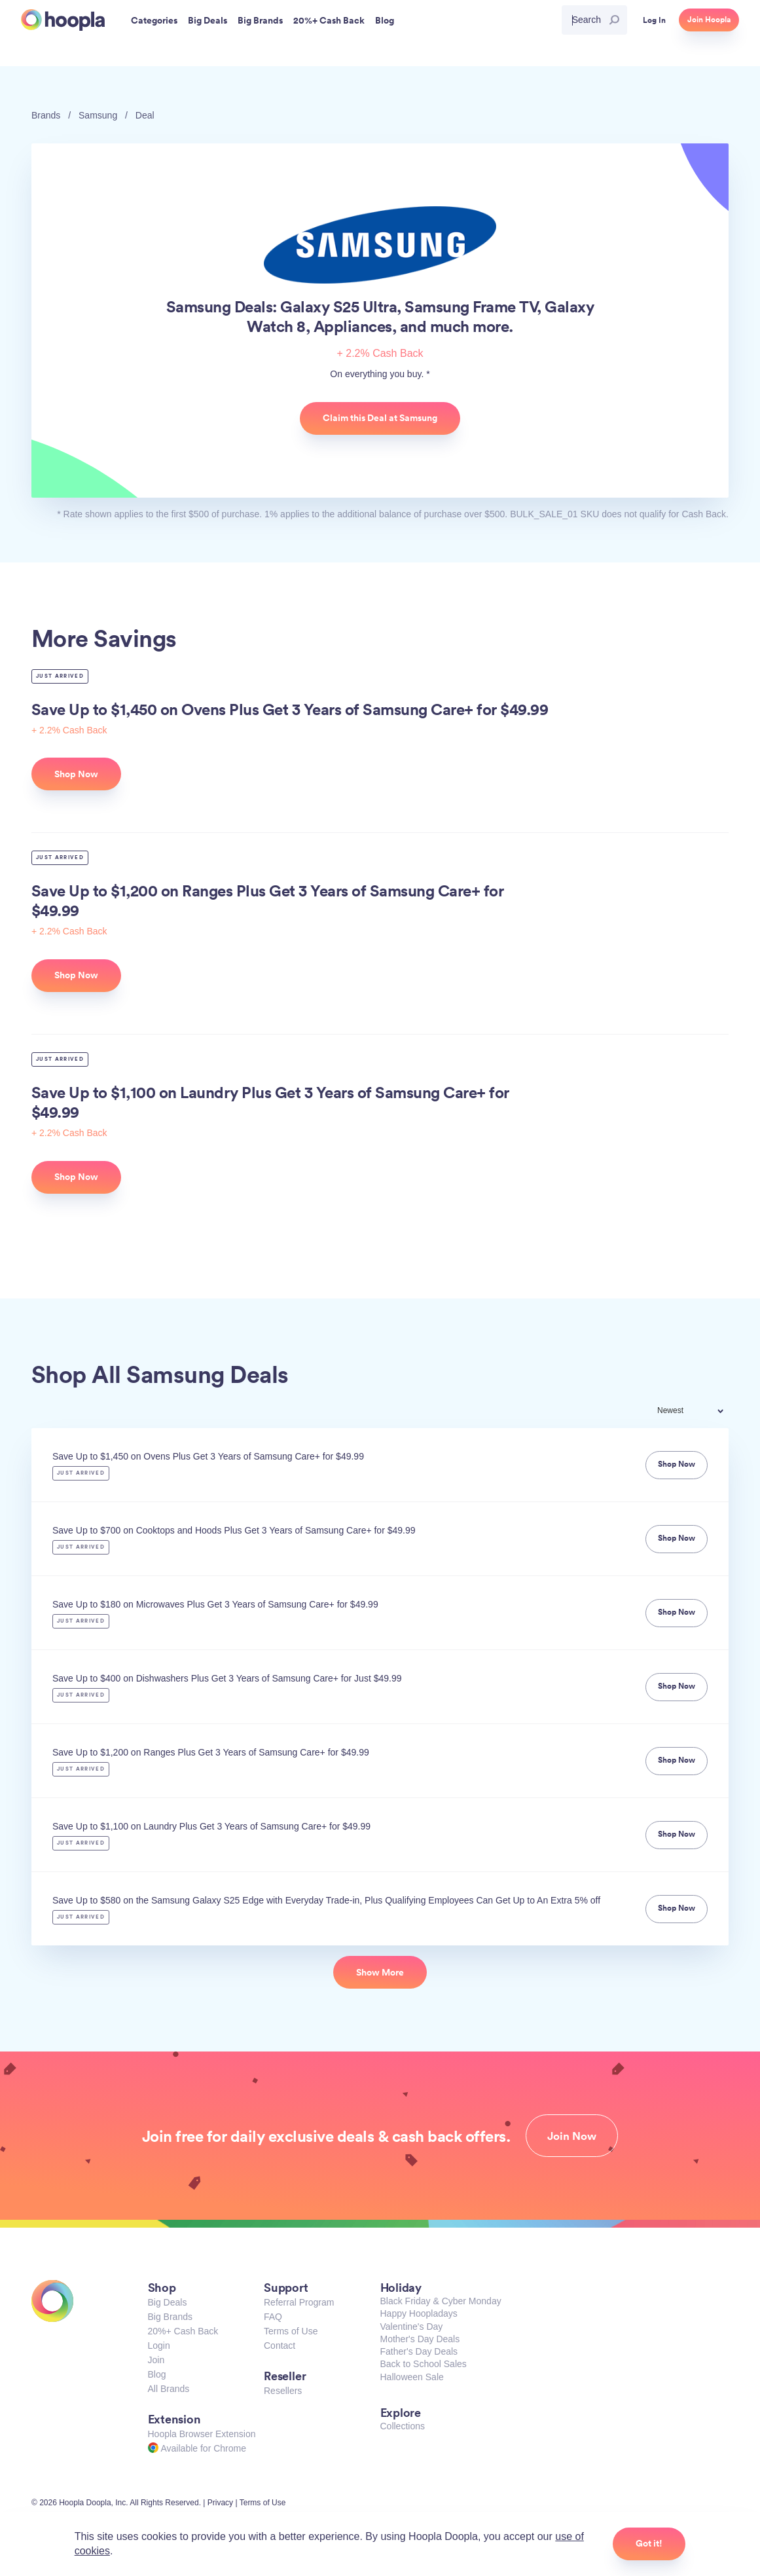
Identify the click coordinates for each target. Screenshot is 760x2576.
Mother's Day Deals (420, 2339)
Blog (157, 2374)
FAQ (273, 2316)
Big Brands (170, 2316)
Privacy (220, 2502)
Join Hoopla (709, 20)
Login (159, 2345)
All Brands (169, 2388)
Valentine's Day (411, 2326)
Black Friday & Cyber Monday (440, 2301)
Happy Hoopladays (419, 2313)
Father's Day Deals (419, 2351)
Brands (45, 115)
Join (156, 2360)
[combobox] (699, 1412)
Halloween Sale (412, 2377)
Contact (279, 2345)
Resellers (283, 2390)
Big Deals (167, 2302)
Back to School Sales (423, 2364)
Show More (380, 1972)
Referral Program (299, 2302)
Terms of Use (290, 2331)
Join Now (571, 2136)
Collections (402, 2426)
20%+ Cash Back (183, 2331)
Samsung (98, 115)
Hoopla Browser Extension (202, 2434)
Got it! (649, 2543)
